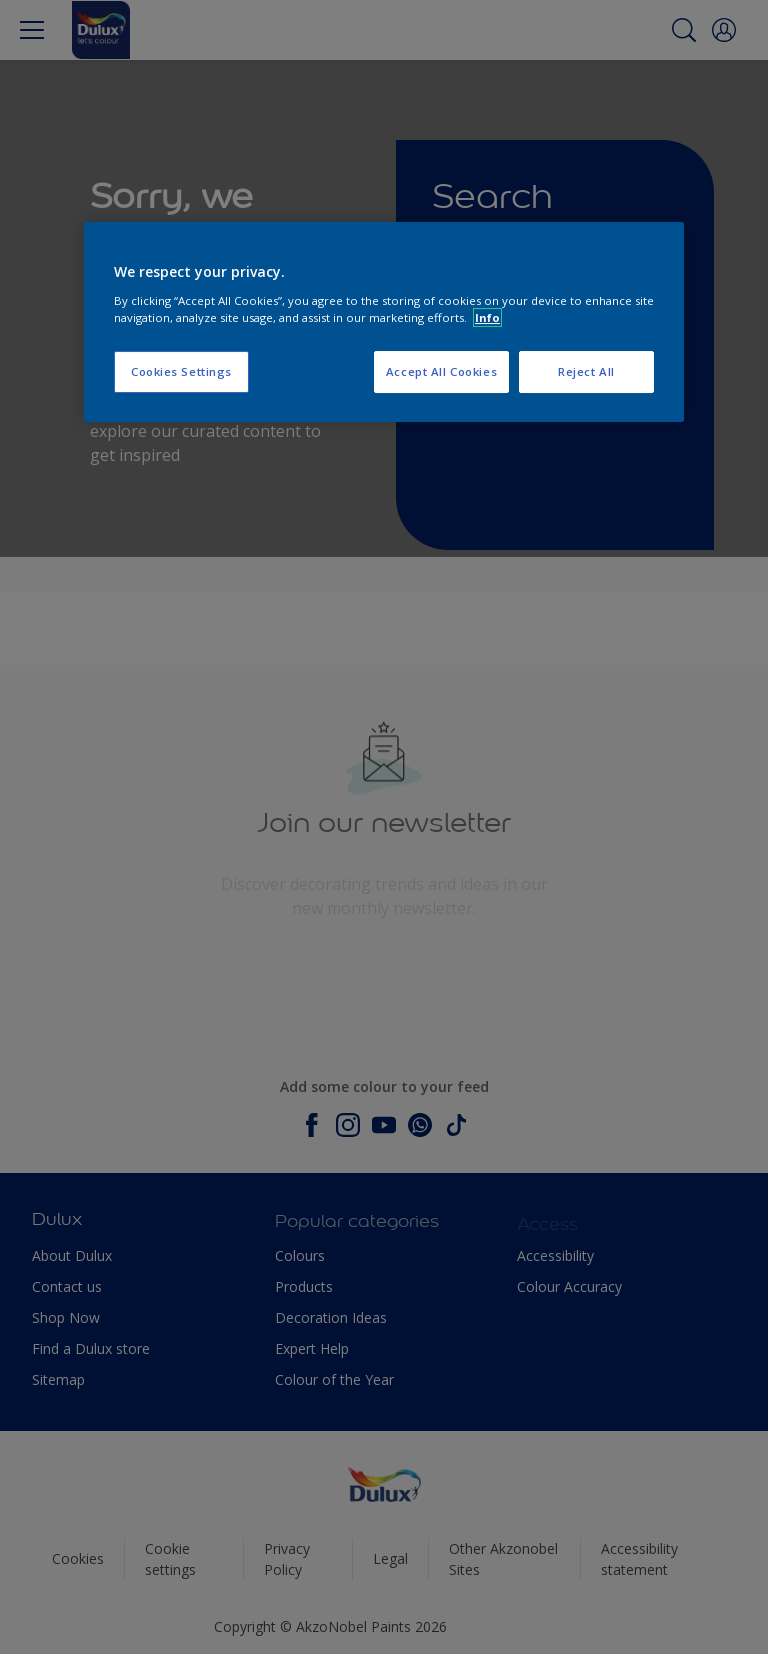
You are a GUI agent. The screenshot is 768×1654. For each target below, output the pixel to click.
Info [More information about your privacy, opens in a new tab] (487, 317)
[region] (384, 322)
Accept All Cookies (441, 371)
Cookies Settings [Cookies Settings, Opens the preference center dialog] (181, 371)
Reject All (586, 371)
